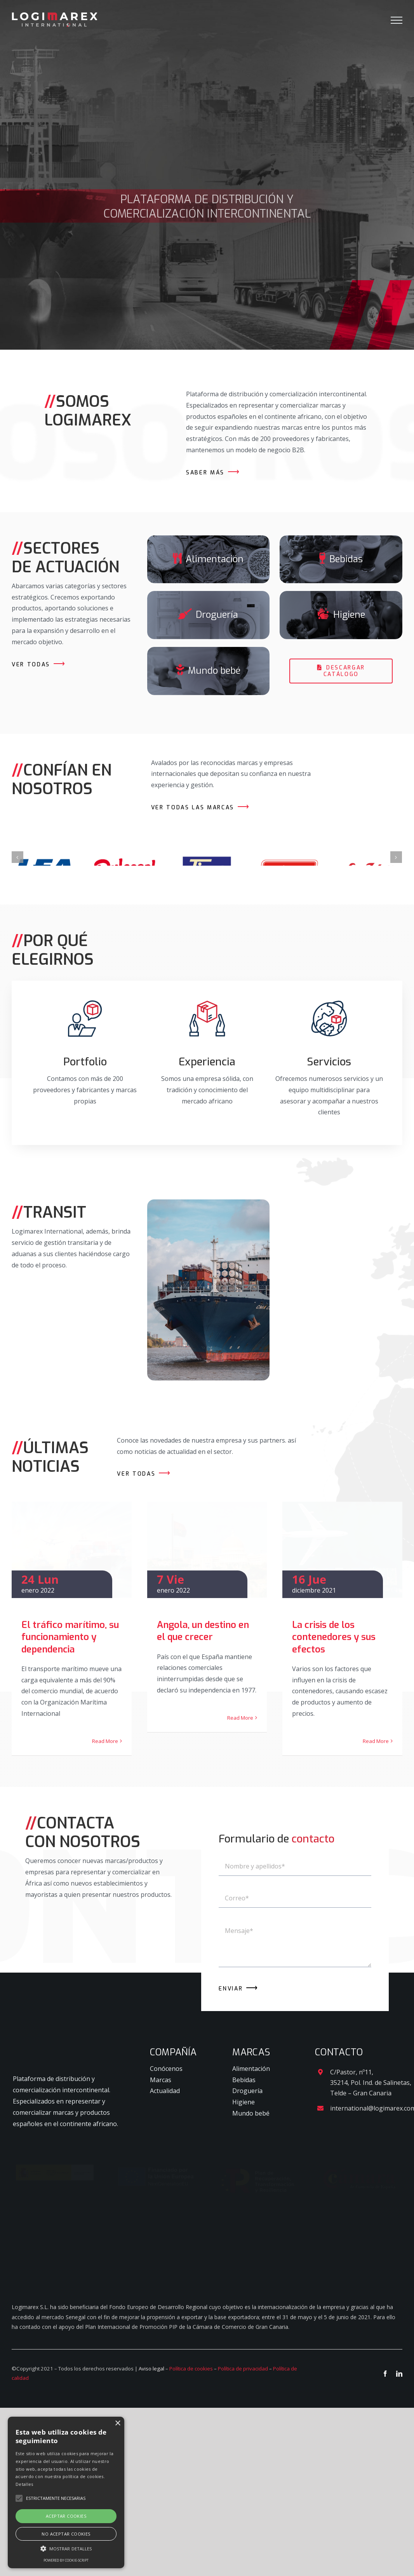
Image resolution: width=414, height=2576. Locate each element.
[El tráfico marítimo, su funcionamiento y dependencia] (72, 1562)
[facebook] (385, 2523)
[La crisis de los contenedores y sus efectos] (342, 1562)
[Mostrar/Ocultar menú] (396, 20)
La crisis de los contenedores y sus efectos (334, 1661)
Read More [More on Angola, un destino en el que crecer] (240, 1741)
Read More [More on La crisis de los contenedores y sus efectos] (376, 1764)
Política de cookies (191, 2517)
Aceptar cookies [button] (66, 2516)
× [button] (117, 2423)
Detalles (24, 2484)
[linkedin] (399, 2523)
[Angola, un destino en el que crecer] (207, 1562)
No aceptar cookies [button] (66, 2534)
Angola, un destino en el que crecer (203, 1655)
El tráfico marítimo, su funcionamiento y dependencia (70, 1661)
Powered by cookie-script (66, 2560)
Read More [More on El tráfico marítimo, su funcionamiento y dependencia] (105, 1764)
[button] (66, 2549)
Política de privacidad (243, 2517)
